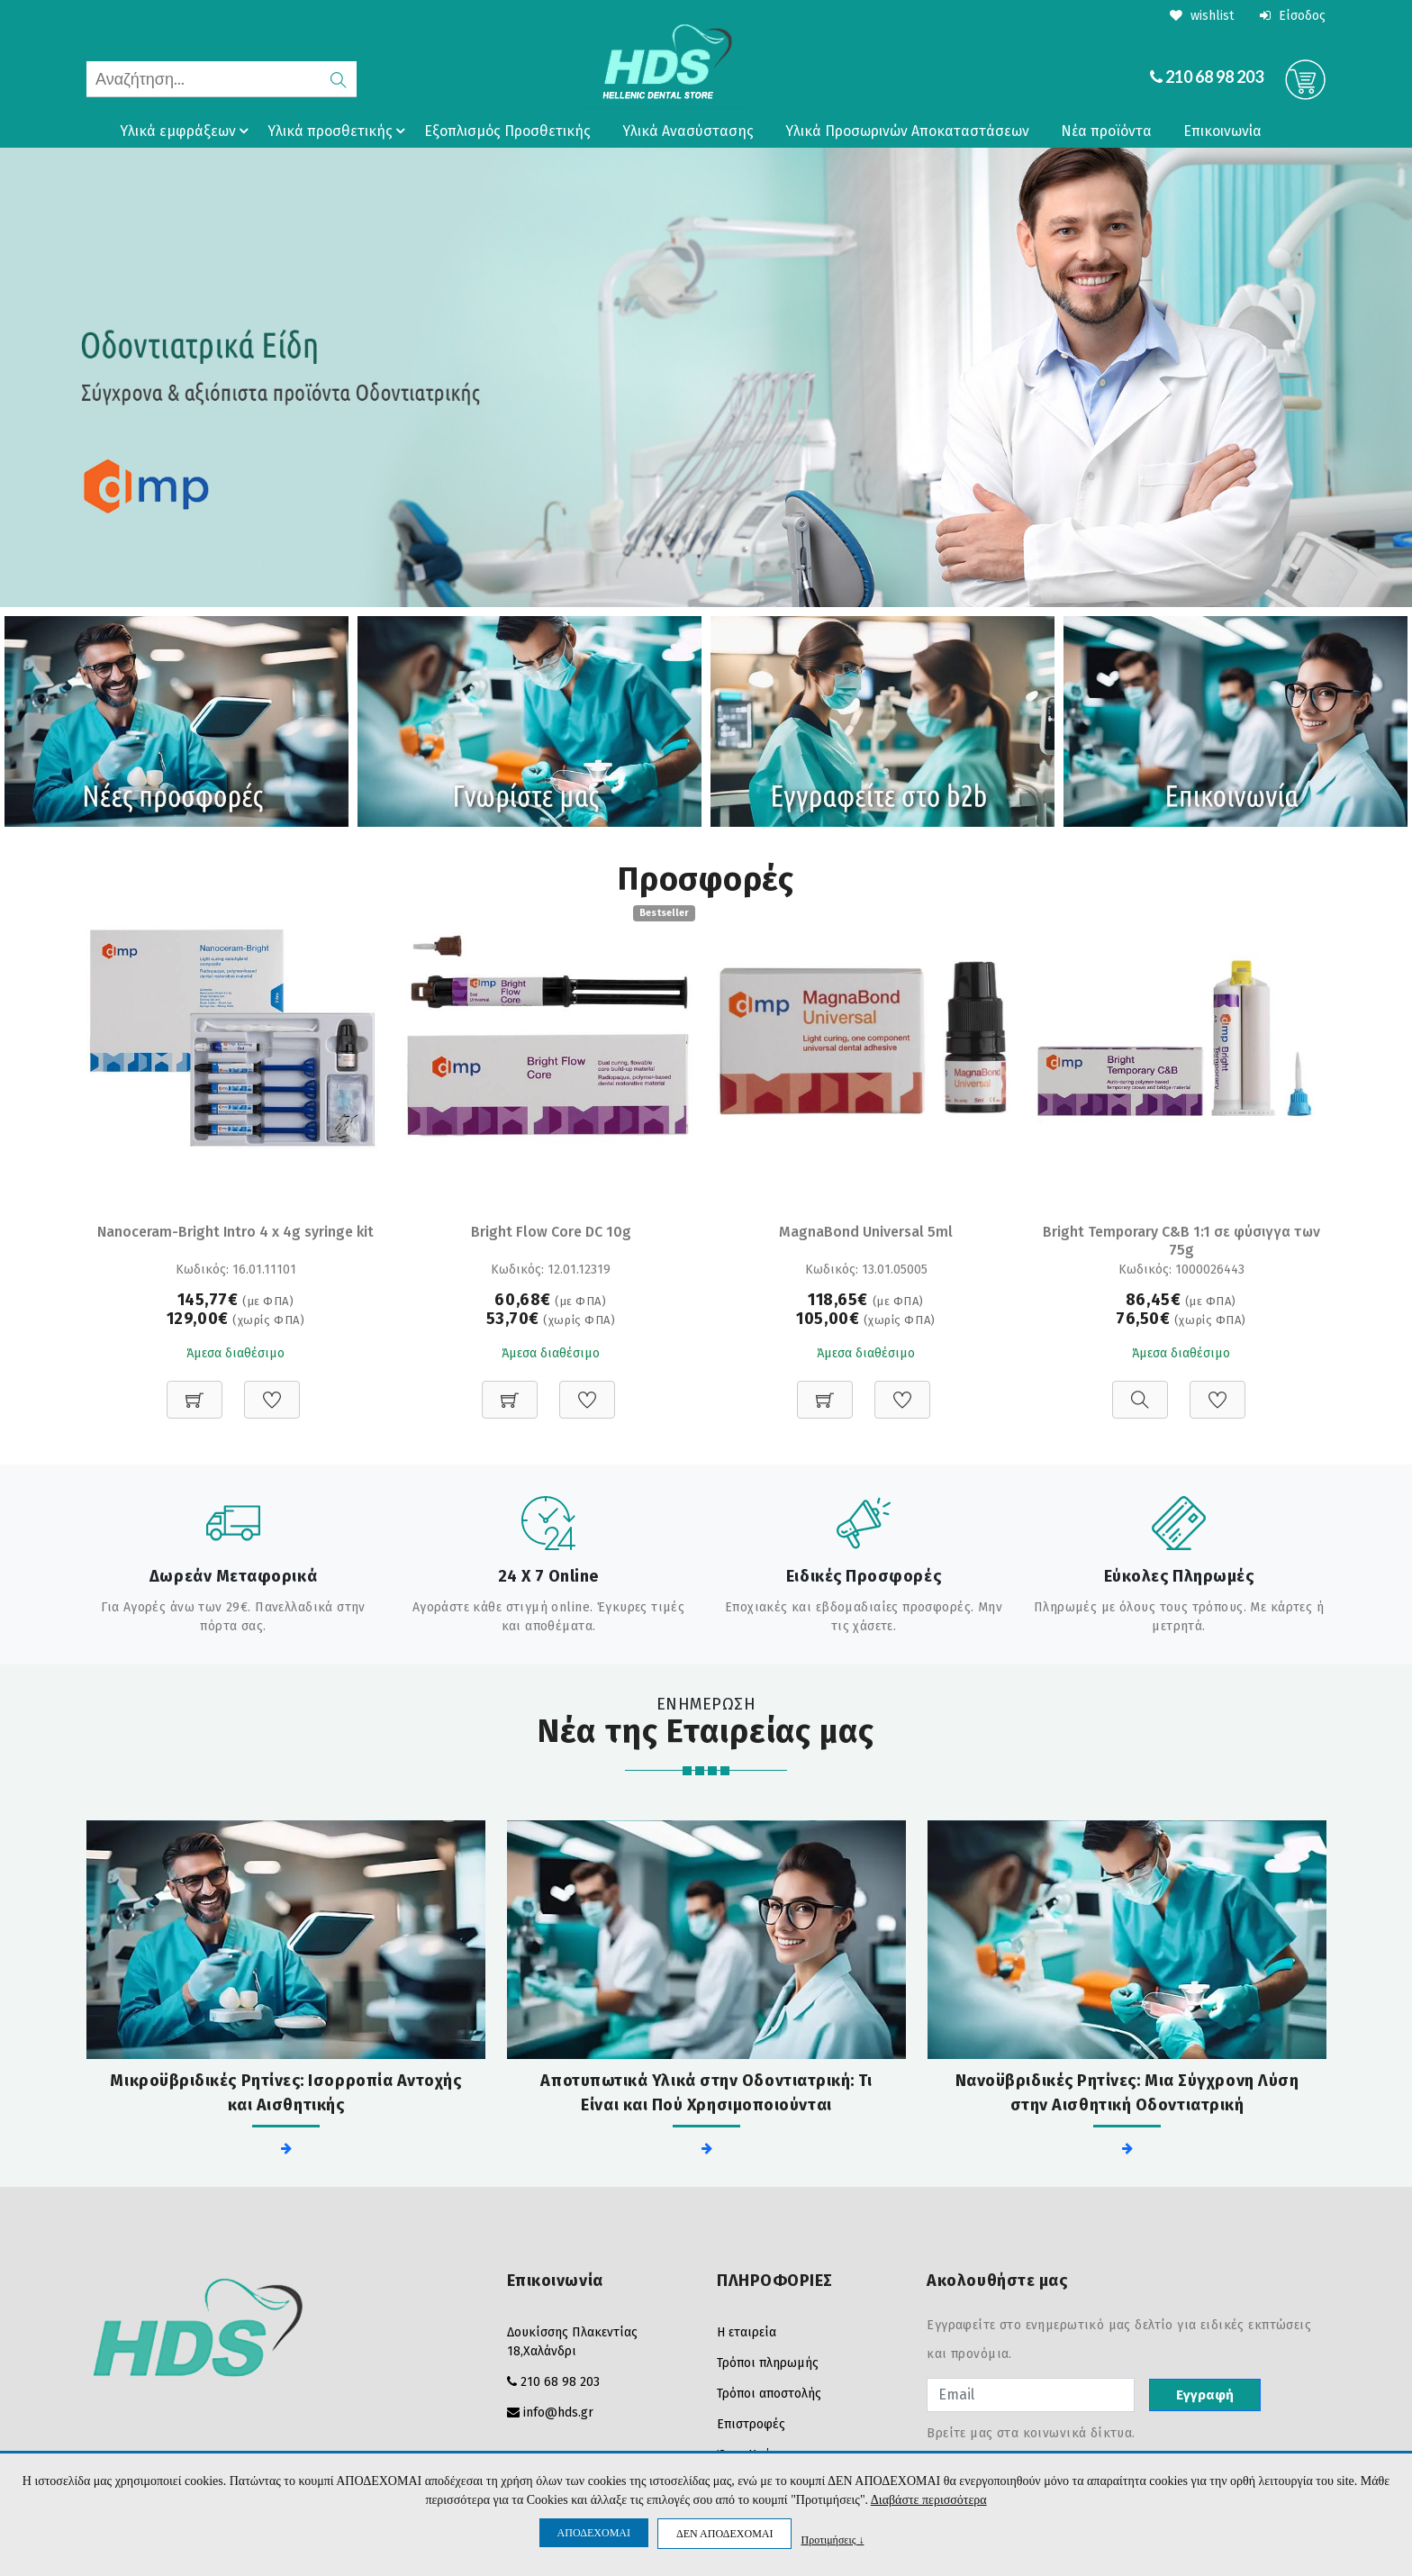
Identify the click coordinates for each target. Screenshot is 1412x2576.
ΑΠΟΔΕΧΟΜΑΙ (593, 2532)
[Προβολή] (1140, 1390)
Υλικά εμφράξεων (187, 130)
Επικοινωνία (1222, 131)
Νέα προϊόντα (1106, 131)
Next (1388, 377)
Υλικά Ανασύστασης (688, 131)
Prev (23, 377)
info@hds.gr (558, 2412)
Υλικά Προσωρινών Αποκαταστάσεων (907, 131)
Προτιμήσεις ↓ (832, 2539)
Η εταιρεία (746, 2332)
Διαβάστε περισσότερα (929, 2500)
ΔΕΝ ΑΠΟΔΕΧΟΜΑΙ (724, 2533)
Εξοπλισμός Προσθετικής (507, 131)
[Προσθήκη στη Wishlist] (272, 1390)
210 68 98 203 (1214, 76)
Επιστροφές (751, 2424)
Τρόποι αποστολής (769, 2393)
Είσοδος (1293, 15)
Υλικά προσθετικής (339, 130)
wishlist (1202, 15)
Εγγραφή (1205, 2395)
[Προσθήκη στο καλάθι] (194, 1390)
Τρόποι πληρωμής (768, 2363)
